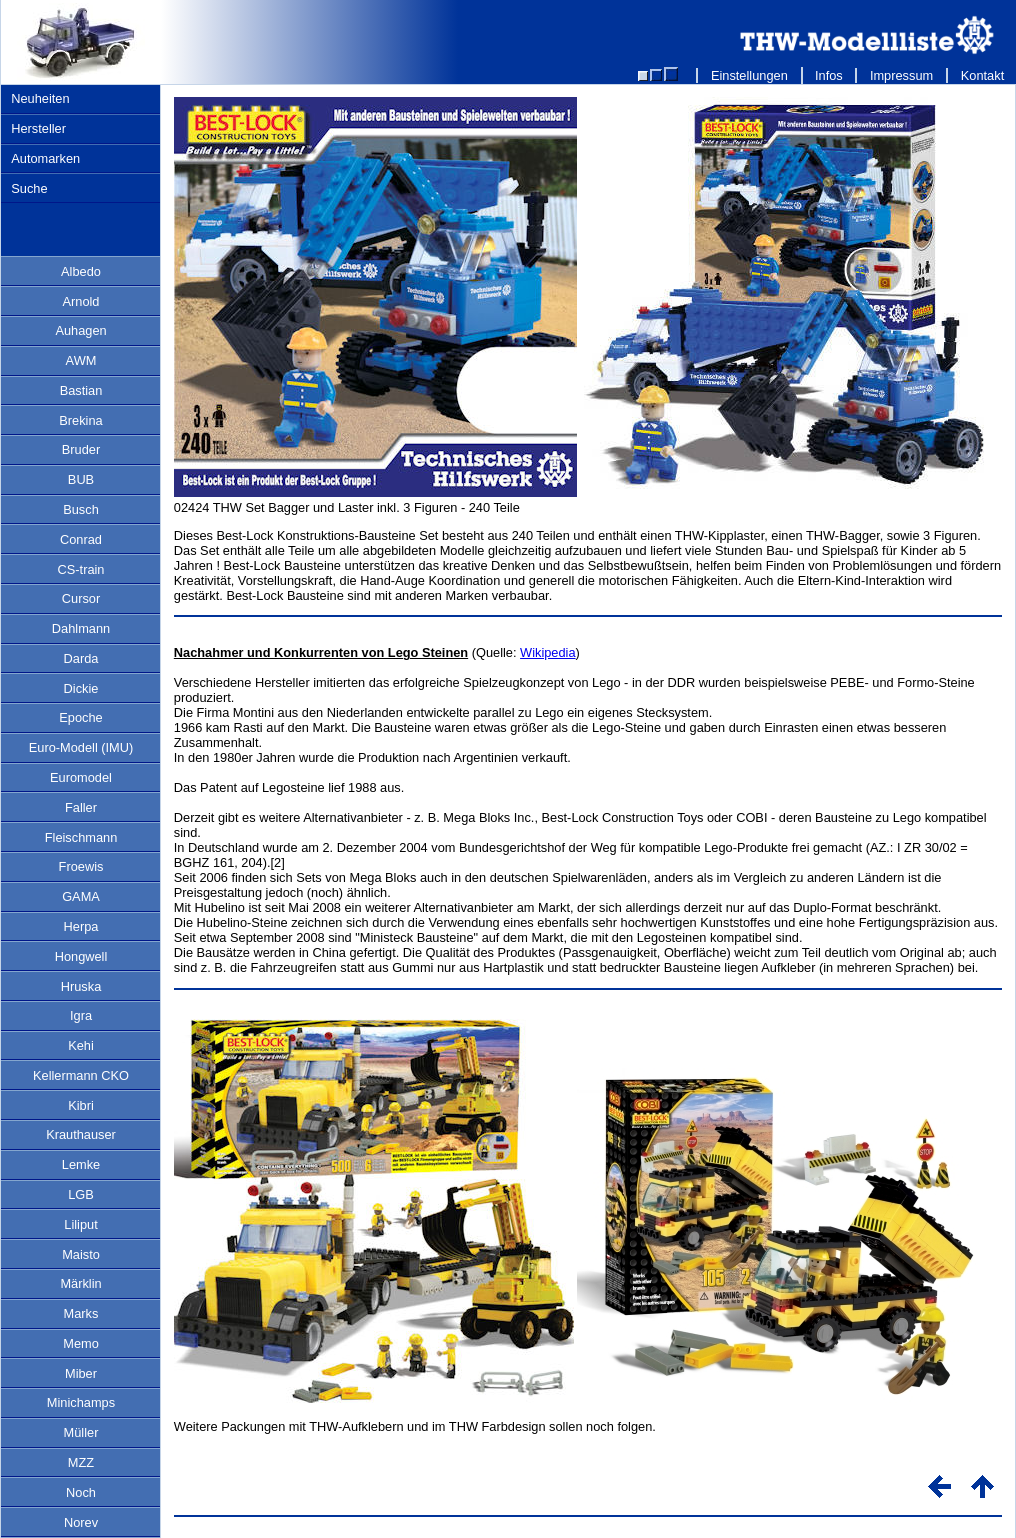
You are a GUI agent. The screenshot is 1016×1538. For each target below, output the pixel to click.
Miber (81, 1373)
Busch (81, 509)
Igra (81, 1015)
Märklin (80, 1283)
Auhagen (80, 330)
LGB (81, 1194)
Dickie (81, 688)
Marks (81, 1313)
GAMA (81, 896)
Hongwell (81, 956)
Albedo (81, 271)
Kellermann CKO (81, 1075)
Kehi (81, 1045)
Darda (81, 658)
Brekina (80, 420)
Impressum (901, 75)
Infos (829, 75)
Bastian (81, 390)
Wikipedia (547, 652)
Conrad (81, 539)
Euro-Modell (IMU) (81, 747)
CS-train (81, 569)
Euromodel (81, 777)
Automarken (45, 158)
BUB (81, 479)
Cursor (81, 598)
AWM (81, 360)
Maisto (81, 1254)
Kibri (81, 1105)
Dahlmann (81, 628)
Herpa (81, 926)
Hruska (81, 986)
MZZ (81, 1462)
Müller (81, 1432)
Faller (81, 807)
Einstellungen (749, 75)
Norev (81, 1522)
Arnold (81, 301)
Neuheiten (40, 98)
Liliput (80, 1224)
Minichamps (81, 1402)
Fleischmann (81, 837)
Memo (81, 1343)
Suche (29, 188)
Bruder (81, 449)
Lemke (81, 1164)
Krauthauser (81, 1134)
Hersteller (38, 128)
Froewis (81, 866)
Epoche (80, 717)
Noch (81, 1492)
